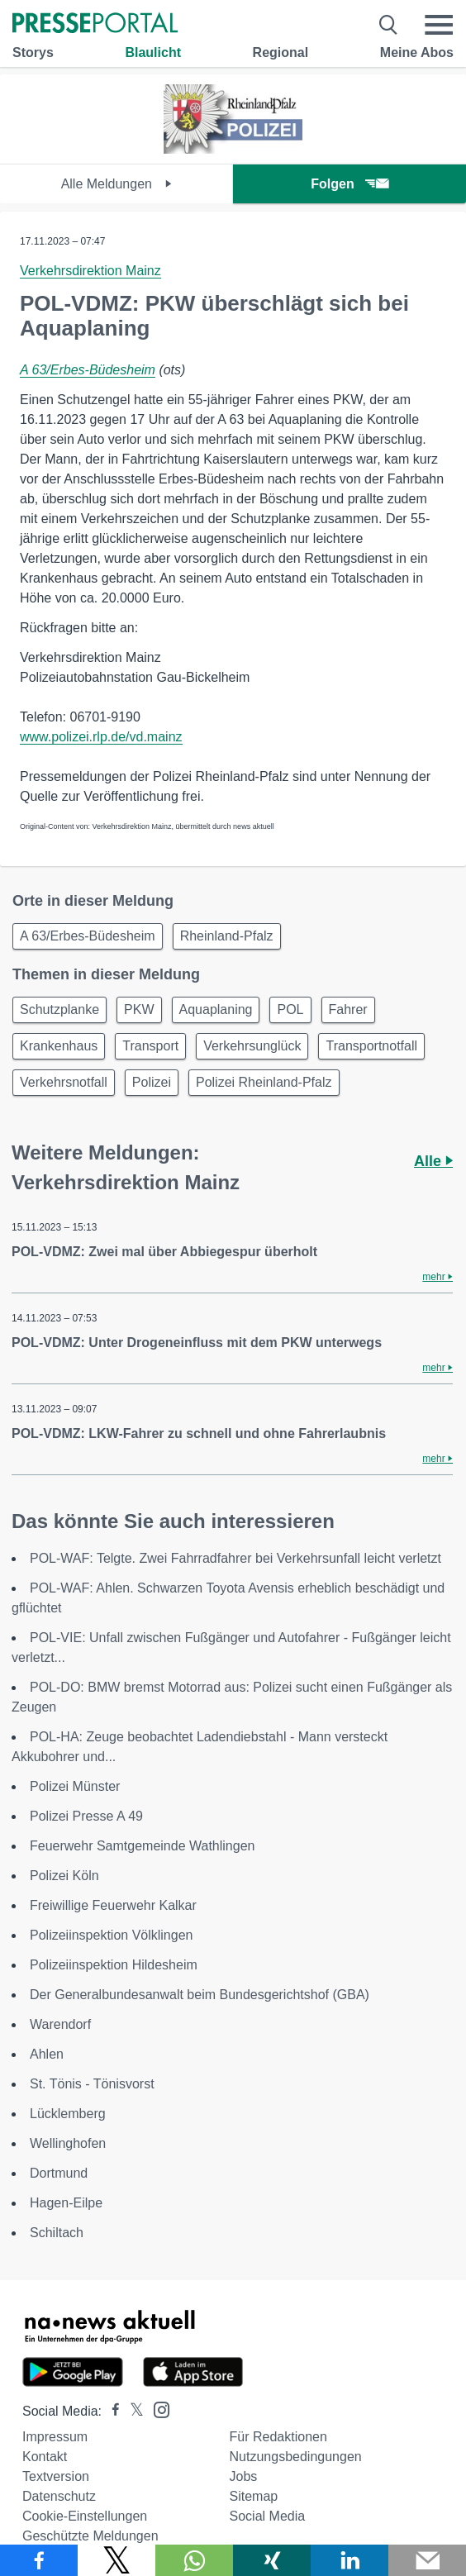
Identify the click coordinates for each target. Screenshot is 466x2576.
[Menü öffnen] (439, 24)
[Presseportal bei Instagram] (156, 2409)
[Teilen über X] (116, 2560)
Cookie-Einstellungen (84, 2516)
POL (290, 1009)
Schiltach (56, 2233)
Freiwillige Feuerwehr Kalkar (113, 1905)
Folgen (349, 184)
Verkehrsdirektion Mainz (90, 271)
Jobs (244, 2476)
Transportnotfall (371, 1046)
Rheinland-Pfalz (226, 936)
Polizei (151, 1082)
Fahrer (348, 1009)
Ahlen (47, 2054)
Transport (150, 1046)
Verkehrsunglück (252, 1046)
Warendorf (60, 2024)
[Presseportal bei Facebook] (111, 2411)
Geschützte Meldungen (90, 2536)
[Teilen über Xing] (272, 2560)
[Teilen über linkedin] (349, 2560)
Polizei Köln (64, 1876)
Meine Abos (417, 52)
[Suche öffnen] (388, 24)
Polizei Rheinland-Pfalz (264, 1082)
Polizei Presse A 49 (86, 1816)
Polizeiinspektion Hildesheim (113, 1965)
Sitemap (254, 2496)
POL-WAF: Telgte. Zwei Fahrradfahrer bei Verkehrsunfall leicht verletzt (235, 1558)
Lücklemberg (68, 2114)
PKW (139, 1009)
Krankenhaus (58, 1046)
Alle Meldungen (117, 184)
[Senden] (427, 2560)
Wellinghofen (68, 2143)
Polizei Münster (75, 1786)
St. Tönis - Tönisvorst (92, 2084)
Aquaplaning (216, 1009)
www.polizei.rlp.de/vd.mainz (101, 737)
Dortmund (59, 2173)
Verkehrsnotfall (63, 1082)
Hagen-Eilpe (66, 2203)
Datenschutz (59, 2496)
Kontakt (44, 2457)
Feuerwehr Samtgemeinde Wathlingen (142, 1846)
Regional (281, 52)
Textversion (55, 2476)
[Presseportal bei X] (132, 2411)
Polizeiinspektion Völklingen (111, 1935)
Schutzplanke (59, 1009)
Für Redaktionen (278, 2437)
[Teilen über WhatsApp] (194, 2560)
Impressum (55, 2437)
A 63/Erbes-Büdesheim (87, 370)
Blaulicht (153, 52)
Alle (433, 1161)
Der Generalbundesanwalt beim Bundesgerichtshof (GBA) (199, 1995)
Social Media (268, 2516)
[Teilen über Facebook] (39, 2560)
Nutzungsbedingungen (296, 2457)
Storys (33, 52)
